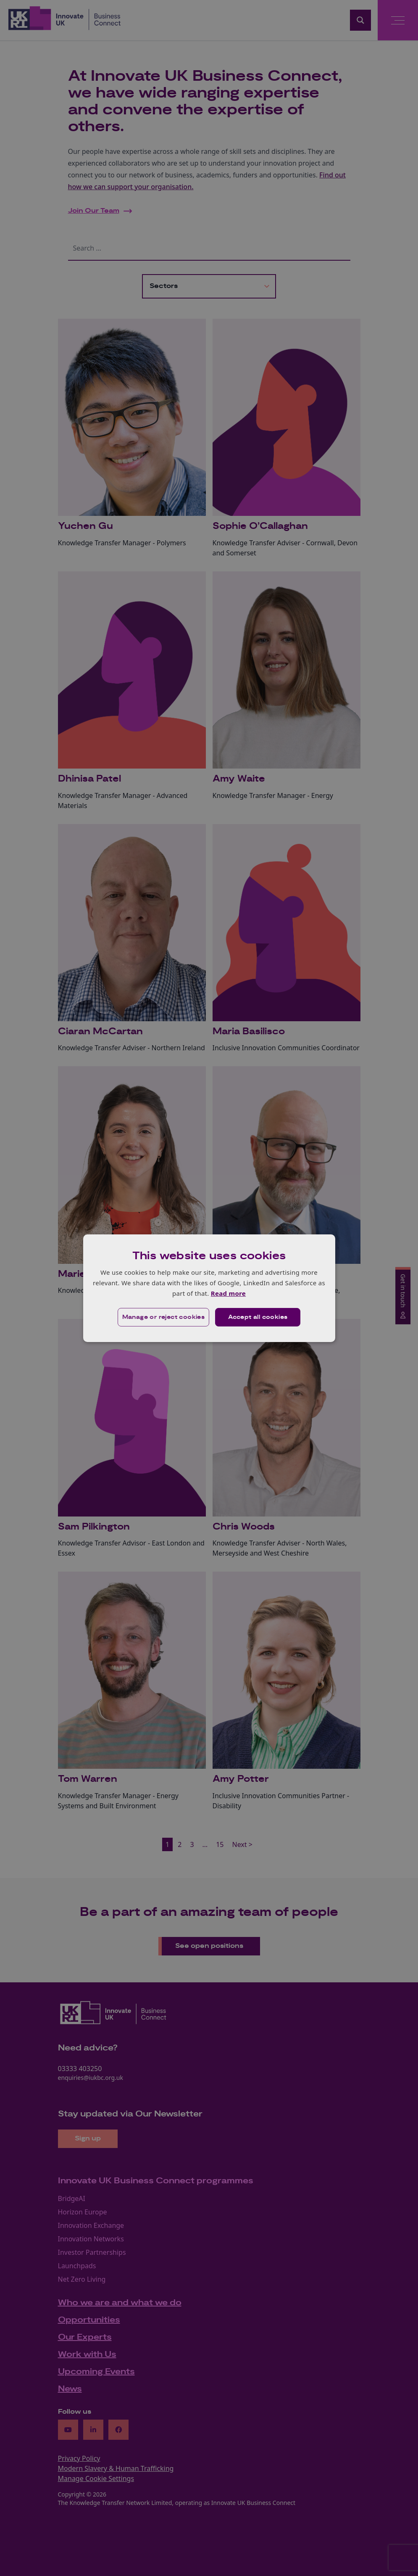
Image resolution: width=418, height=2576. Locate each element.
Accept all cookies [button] (257, 1317)
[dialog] (209, 1288)
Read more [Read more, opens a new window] (228, 1293)
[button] (164, 1317)
